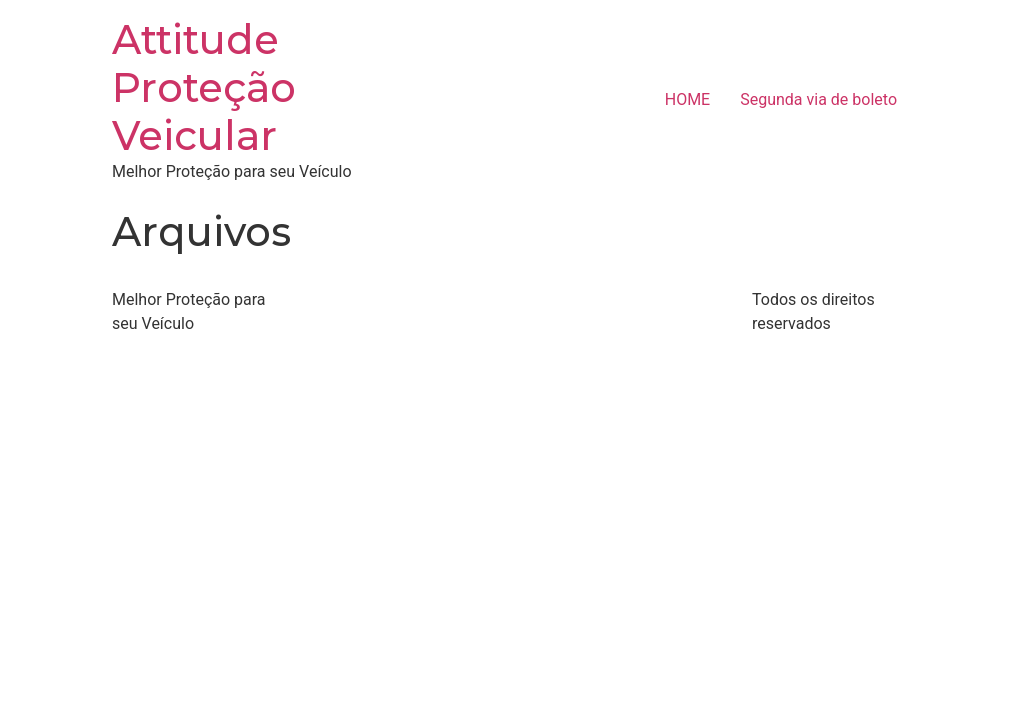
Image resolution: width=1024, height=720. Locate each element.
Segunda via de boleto (818, 99)
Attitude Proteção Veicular (204, 87)
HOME (687, 99)
